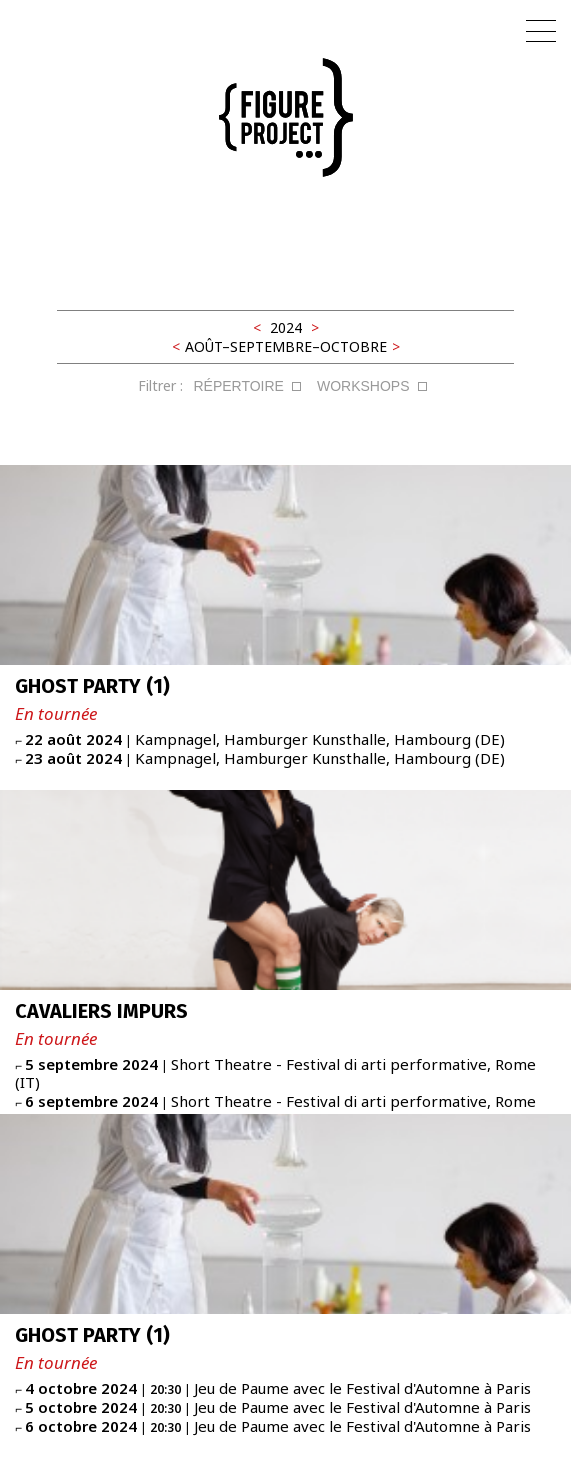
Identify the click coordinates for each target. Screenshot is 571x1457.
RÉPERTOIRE (238, 386)
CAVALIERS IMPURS (101, 1011)
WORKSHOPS (363, 386)
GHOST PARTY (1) (92, 686)
